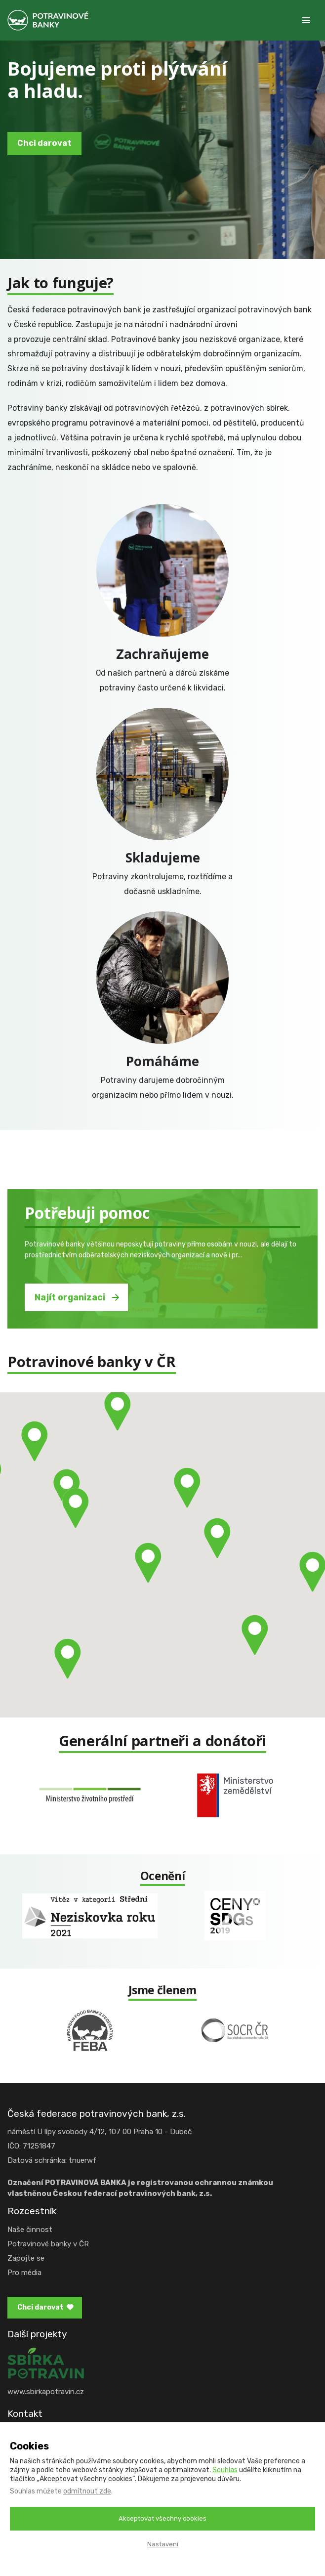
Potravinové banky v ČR (48, 2243)
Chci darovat (44, 143)
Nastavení (162, 2544)
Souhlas (225, 2470)
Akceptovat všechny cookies (162, 2518)
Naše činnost (29, 2229)
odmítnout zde (87, 2491)
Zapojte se (25, 2258)
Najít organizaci (70, 1297)
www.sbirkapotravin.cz (45, 2391)
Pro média (24, 2272)
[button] (255, 1635)
